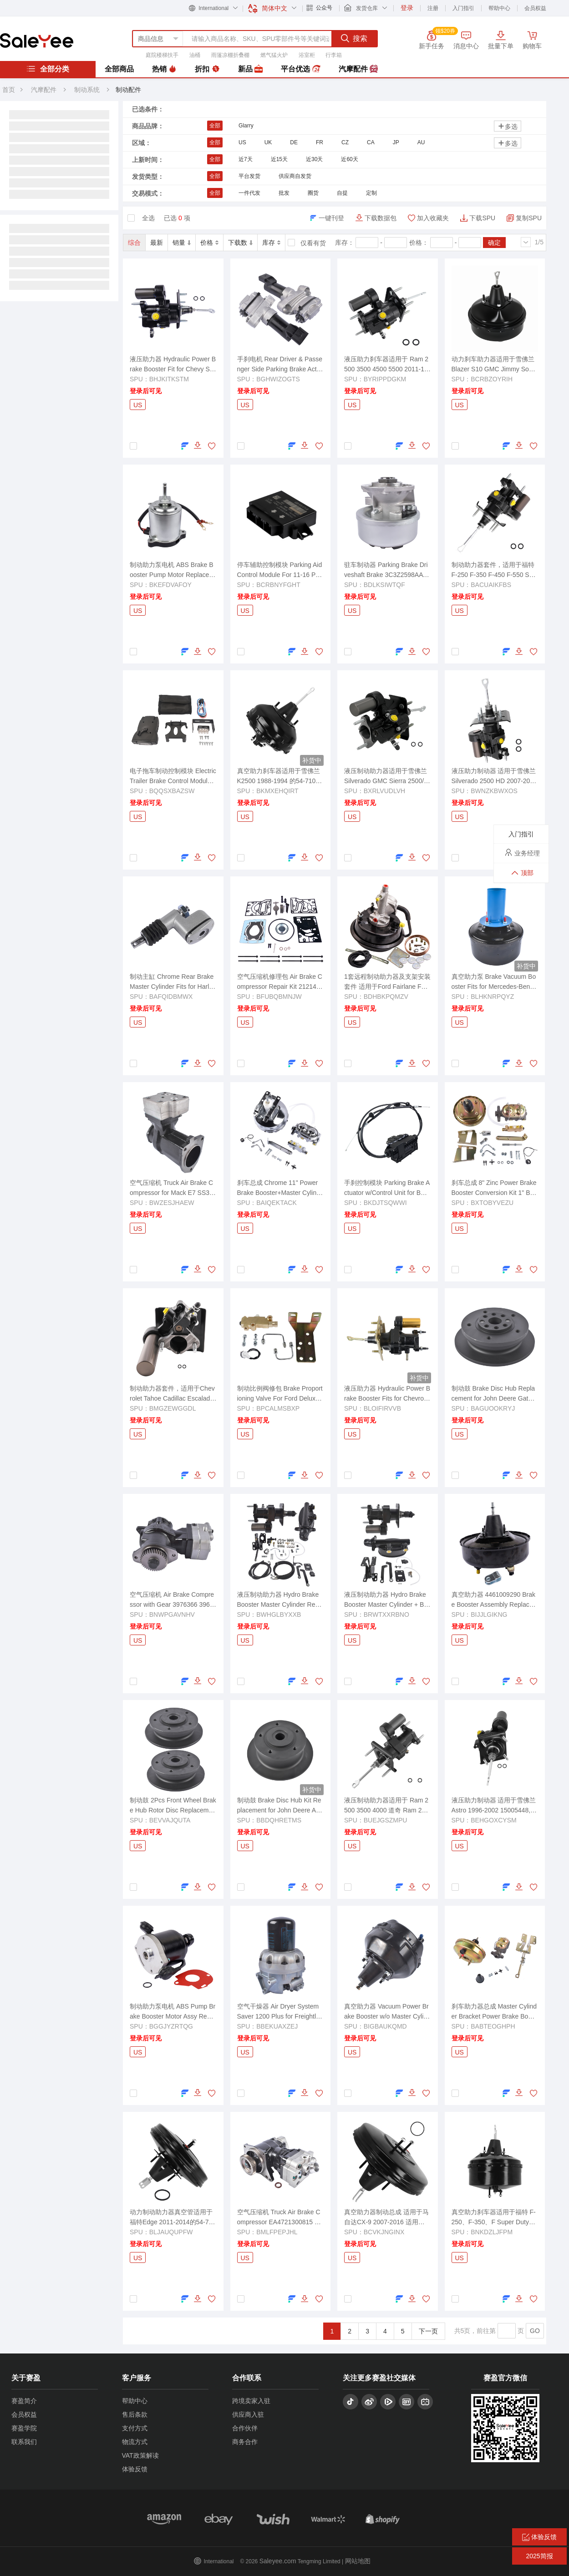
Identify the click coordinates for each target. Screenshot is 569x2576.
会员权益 (535, 8)
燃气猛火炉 (274, 55)
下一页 (428, 2331)
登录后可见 (146, 391)
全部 (214, 125)
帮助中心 (499, 8)
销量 (182, 242)
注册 (432, 8)
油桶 (194, 55)
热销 (164, 69)
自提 (342, 193)
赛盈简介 (24, 2400)
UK (268, 142)
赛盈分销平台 (36, 40)
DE (294, 142)
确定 (494, 242)
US (242, 142)
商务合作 (245, 2441)
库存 (271, 242)
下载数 (240, 242)
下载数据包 (380, 218)
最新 (156, 242)
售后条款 (134, 2414)
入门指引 (463, 8)
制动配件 (128, 89)
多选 (508, 126)
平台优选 (300, 69)
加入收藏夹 (433, 218)
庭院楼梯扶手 (162, 55)
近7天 (246, 159)
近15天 (279, 159)
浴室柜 (307, 55)
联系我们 (24, 2441)
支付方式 (134, 2428)
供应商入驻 (248, 2414)
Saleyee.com (277, 2561)
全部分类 (47, 68)
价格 (209, 242)
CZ (345, 142)
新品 (250, 69)
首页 (8, 89)
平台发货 (249, 176)
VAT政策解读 (140, 2455)
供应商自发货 (295, 176)
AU (421, 142)
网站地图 (358, 2561)
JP (396, 142)
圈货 (313, 193)
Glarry (246, 125)
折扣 (207, 69)
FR (319, 142)
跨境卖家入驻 (251, 2400)
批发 (284, 193)
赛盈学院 (24, 2428)
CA (371, 142)
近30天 (314, 159)
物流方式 (134, 2441)
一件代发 (249, 193)
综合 (134, 242)
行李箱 (333, 55)
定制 (371, 193)
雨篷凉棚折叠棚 (230, 55)
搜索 (354, 38)
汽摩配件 (358, 69)
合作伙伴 (245, 2428)
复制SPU (529, 218)
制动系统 (88, 89)
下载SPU (482, 218)
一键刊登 (331, 218)
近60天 (349, 159)
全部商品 (119, 69)
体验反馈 (134, 2469)
